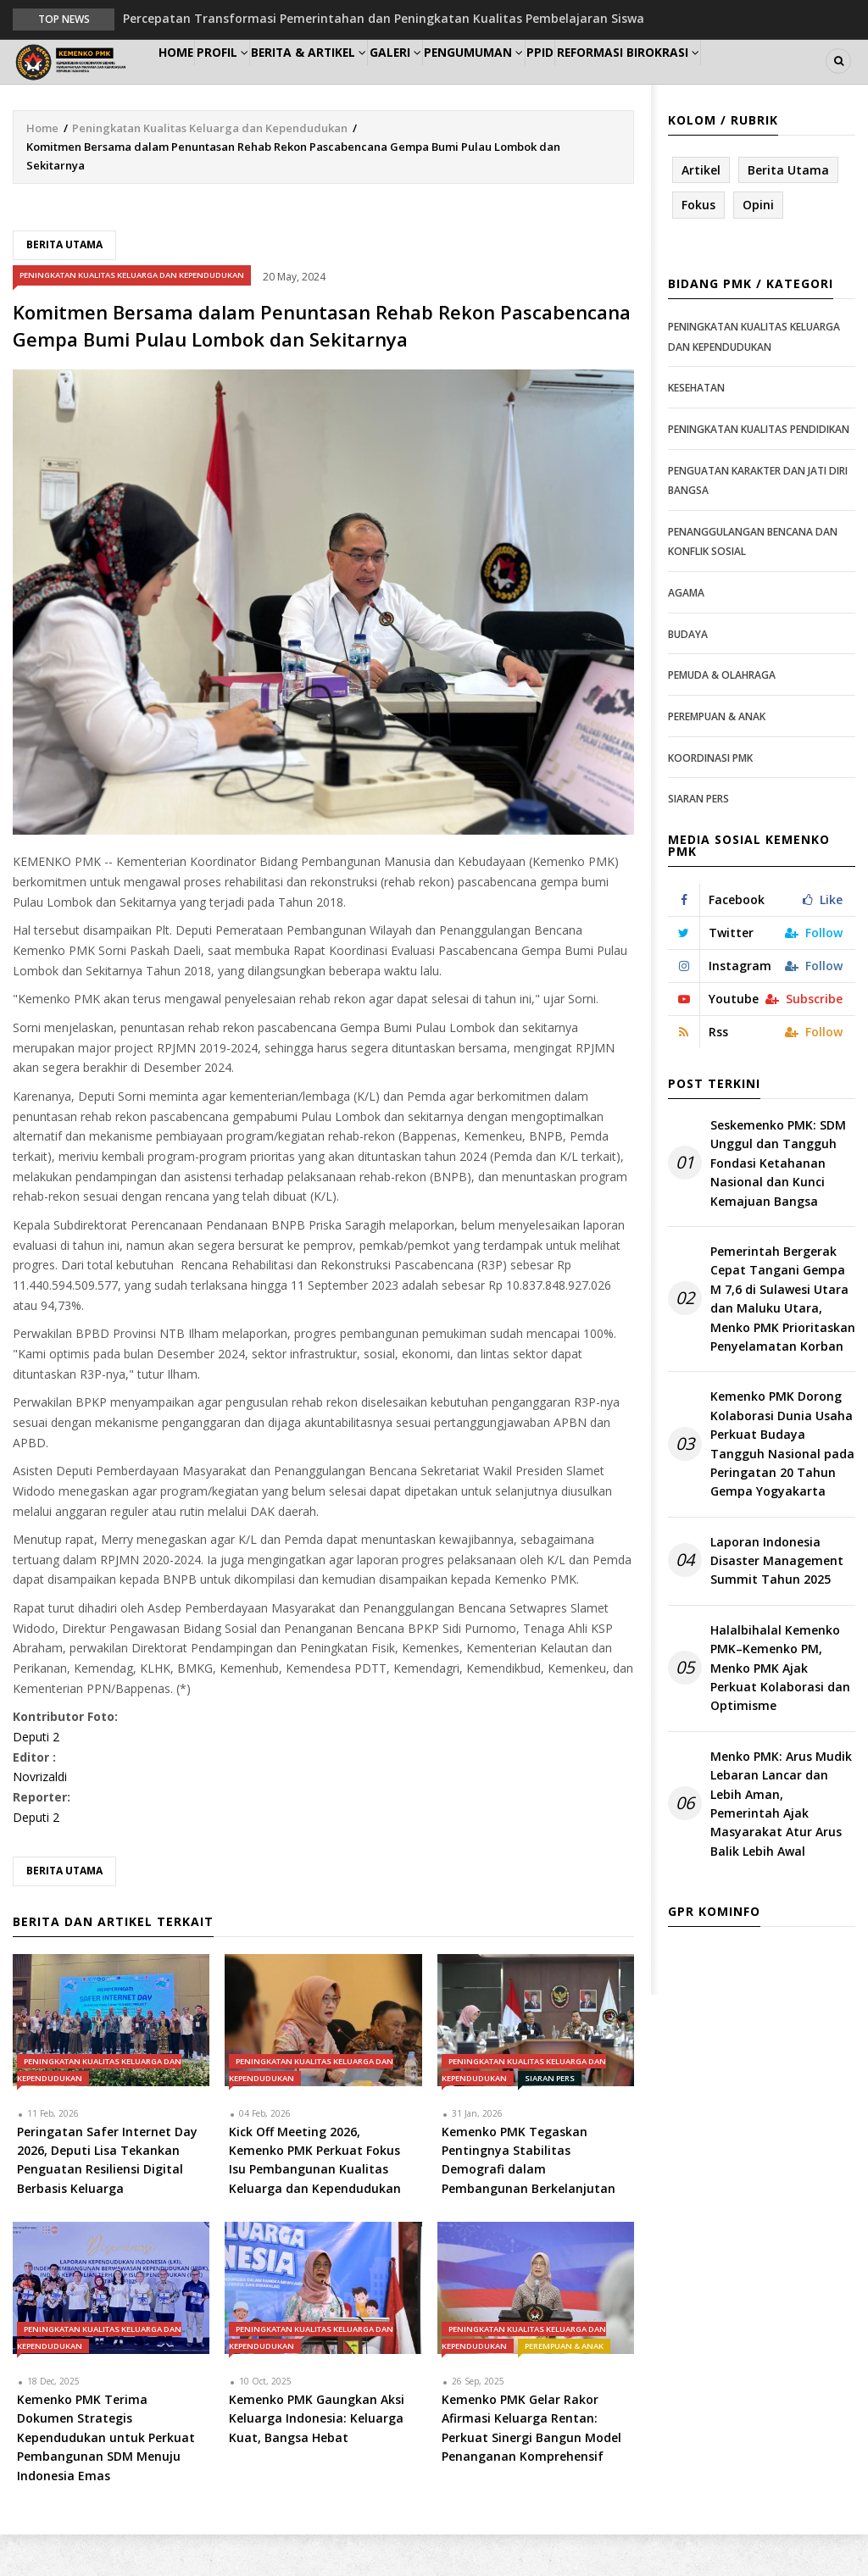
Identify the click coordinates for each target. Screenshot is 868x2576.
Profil (251, 82)
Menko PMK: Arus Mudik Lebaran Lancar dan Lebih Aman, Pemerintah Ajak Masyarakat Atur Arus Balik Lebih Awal (781, 1845)
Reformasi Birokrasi (728, 82)
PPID (627, 82)
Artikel (701, 211)
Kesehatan (696, 429)
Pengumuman (544, 82)
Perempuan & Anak (564, 2387)
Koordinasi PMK (710, 798)
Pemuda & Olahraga (722, 716)
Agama (686, 634)
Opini (758, 246)
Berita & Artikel (352, 82)
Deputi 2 (36, 1778)
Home (186, 82)
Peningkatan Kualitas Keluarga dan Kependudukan (210, 168)
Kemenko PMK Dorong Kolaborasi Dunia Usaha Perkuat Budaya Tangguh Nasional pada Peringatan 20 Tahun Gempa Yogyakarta (782, 1485)
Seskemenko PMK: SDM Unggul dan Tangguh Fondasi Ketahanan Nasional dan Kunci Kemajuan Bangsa (778, 1204)
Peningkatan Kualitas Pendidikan (758, 471)
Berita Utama (64, 286)
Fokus (698, 246)
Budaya (688, 675)
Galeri (452, 82)
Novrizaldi (40, 1818)
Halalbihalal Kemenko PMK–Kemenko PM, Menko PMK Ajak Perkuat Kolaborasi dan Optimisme (780, 1709)
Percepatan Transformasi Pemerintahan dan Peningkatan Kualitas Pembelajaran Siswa (383, 18)
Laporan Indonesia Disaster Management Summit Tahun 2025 (776, 1601)
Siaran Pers (550, 2118)
